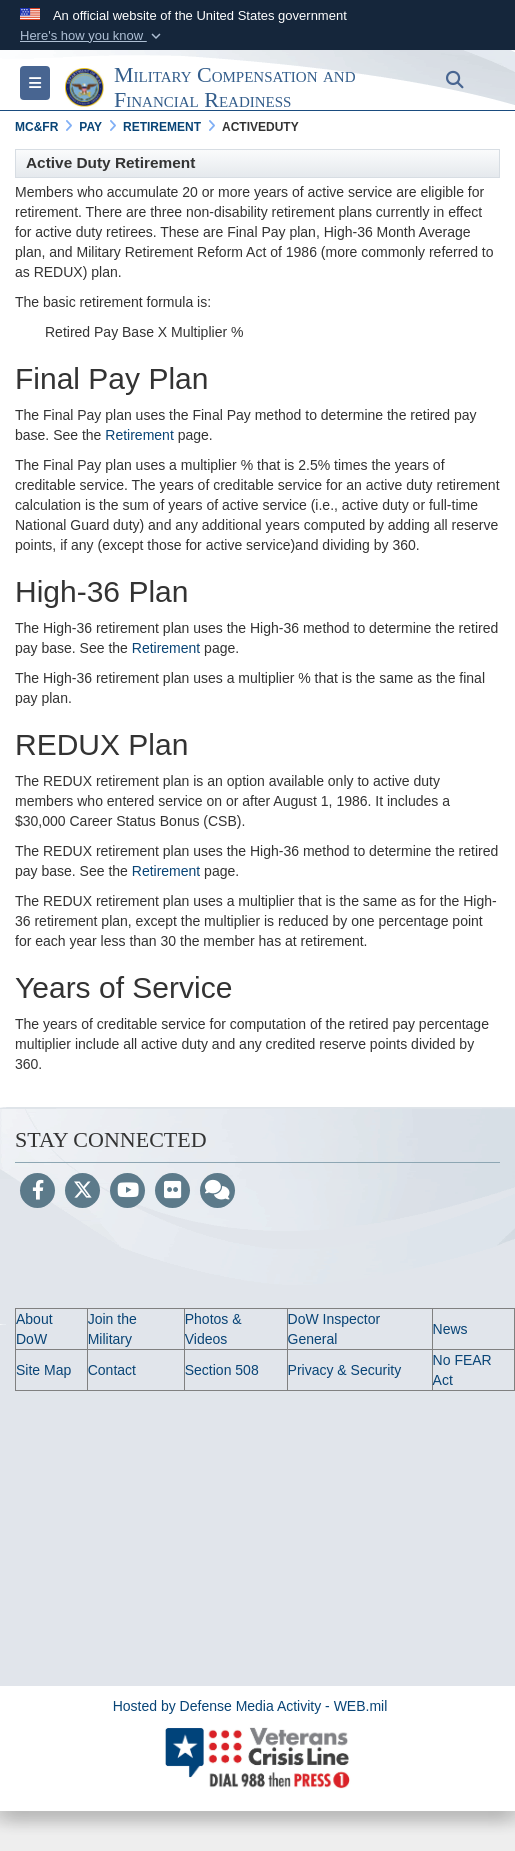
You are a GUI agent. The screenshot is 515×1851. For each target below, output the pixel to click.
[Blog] (217, 1192)
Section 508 (222, 1370)
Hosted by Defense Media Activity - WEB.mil (250, 1706)
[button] (92, 36)
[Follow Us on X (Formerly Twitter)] (82, 1192)
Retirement (139, 435)
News (450, 1329)
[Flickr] (172, 1192)
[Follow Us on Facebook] (37, 1192)
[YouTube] (127, 1192)
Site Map (43, 1370)
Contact (112, 1370)
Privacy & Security (345, 1370)
